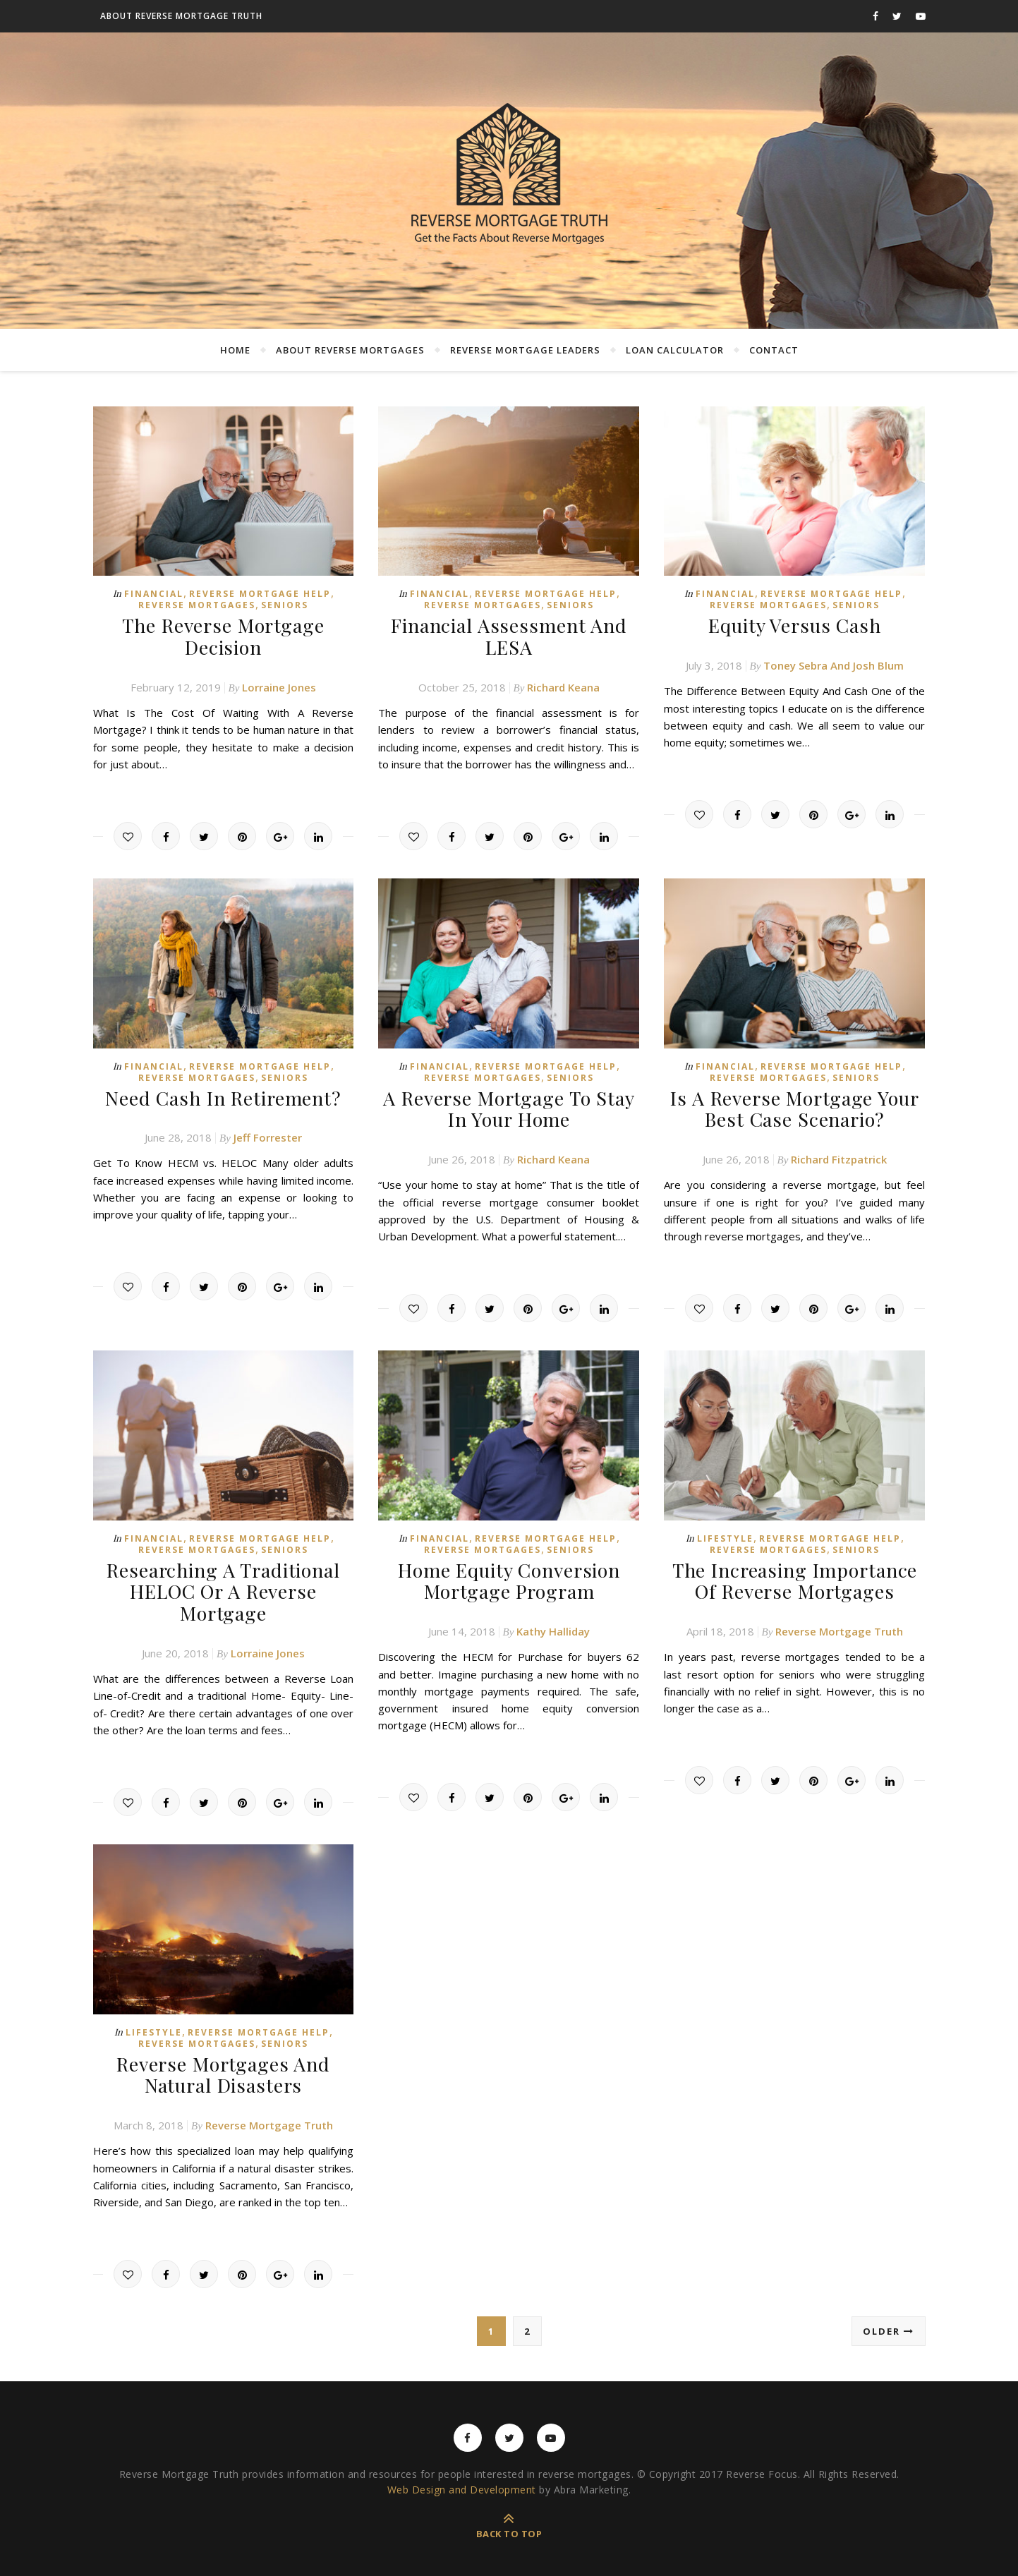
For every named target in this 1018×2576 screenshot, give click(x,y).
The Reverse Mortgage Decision (222, 635)
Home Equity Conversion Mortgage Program (509, 1574)
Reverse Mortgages (196, 605)
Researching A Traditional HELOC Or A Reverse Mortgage (223, 1584)
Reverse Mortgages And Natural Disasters (223, 2063)
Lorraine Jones (279, 684)
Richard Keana (563, 684)
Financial (153, 594)
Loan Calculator (675, 350)
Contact (774, 350)
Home (235, 350)
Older (888, 2319)
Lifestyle (725, 1533)
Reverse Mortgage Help (260, 594)
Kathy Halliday (553, 1623)
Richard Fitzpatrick (839, 1154)
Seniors (284, 605)
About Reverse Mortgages (350, 350)
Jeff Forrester (268, 1134)
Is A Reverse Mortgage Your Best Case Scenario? (794, 1104)
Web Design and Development (461, 2477)
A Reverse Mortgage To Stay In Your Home (508, 1104)
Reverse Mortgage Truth (839, 1623)
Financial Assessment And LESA (509, 635)
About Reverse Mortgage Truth (181, 16)
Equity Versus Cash (794, 624)
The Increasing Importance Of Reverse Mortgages (795, 1574)
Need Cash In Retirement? (223, 1094)
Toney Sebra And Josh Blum (833, 664)
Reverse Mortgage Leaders (525, 350)
